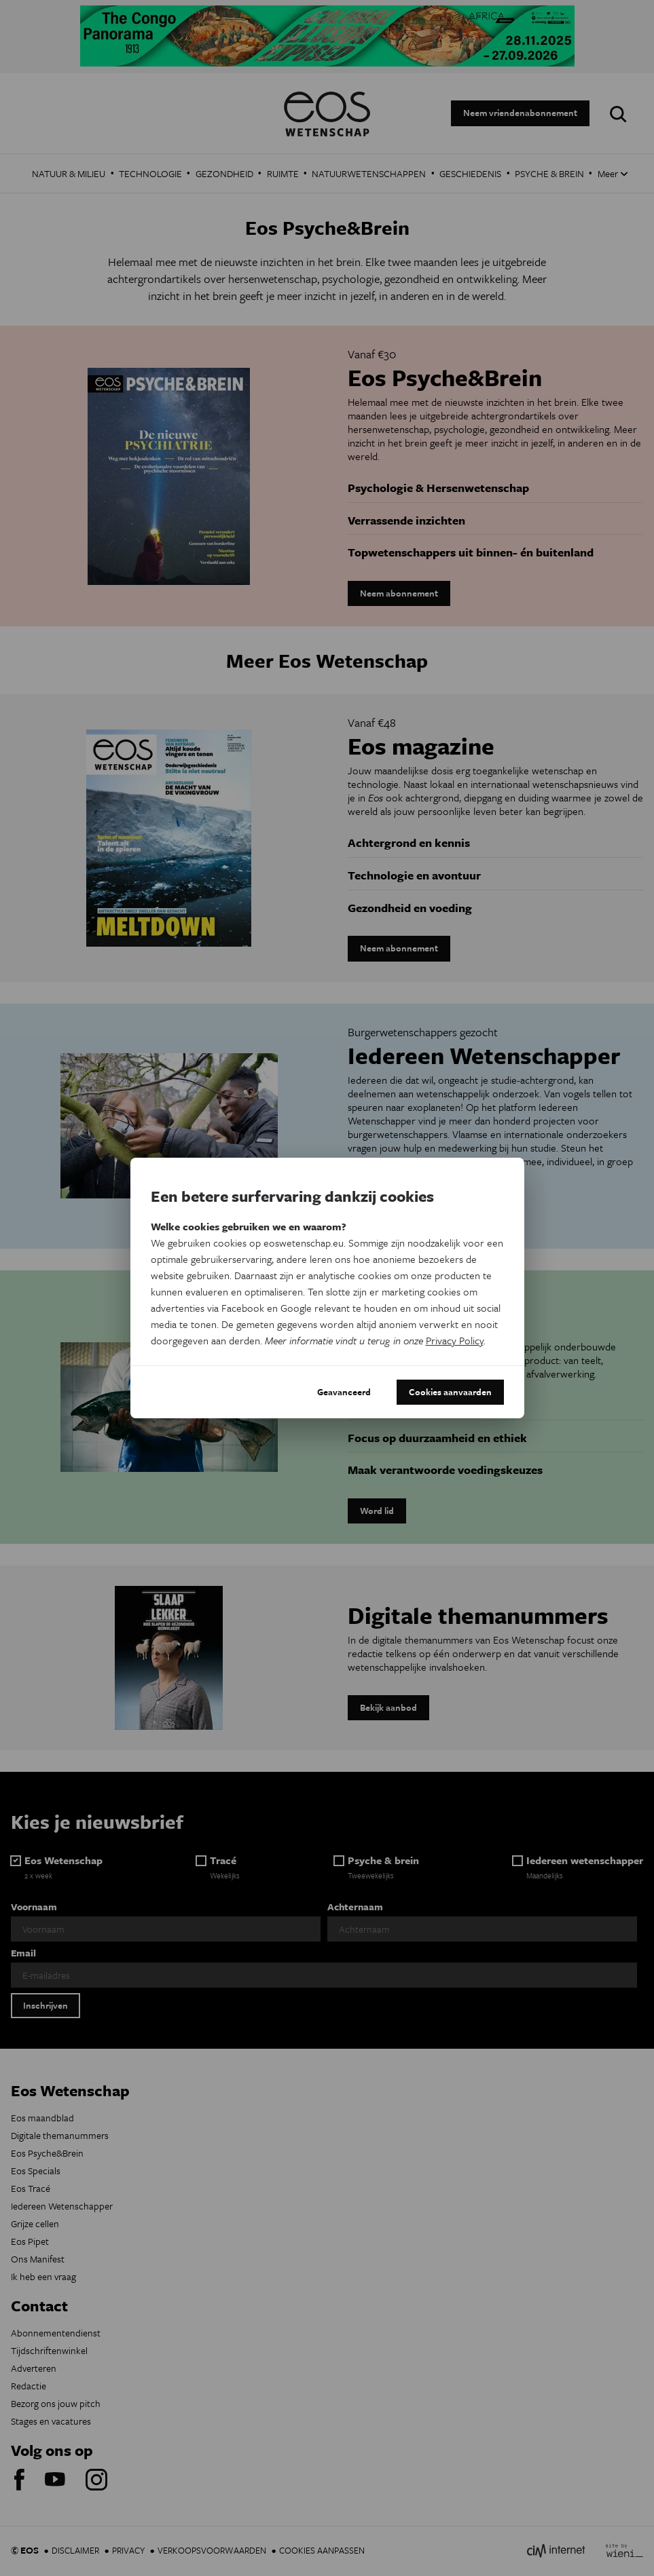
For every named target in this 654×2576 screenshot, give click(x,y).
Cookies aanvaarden (450, 1392)
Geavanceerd (344, 1392)
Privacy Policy (455, 1340)
